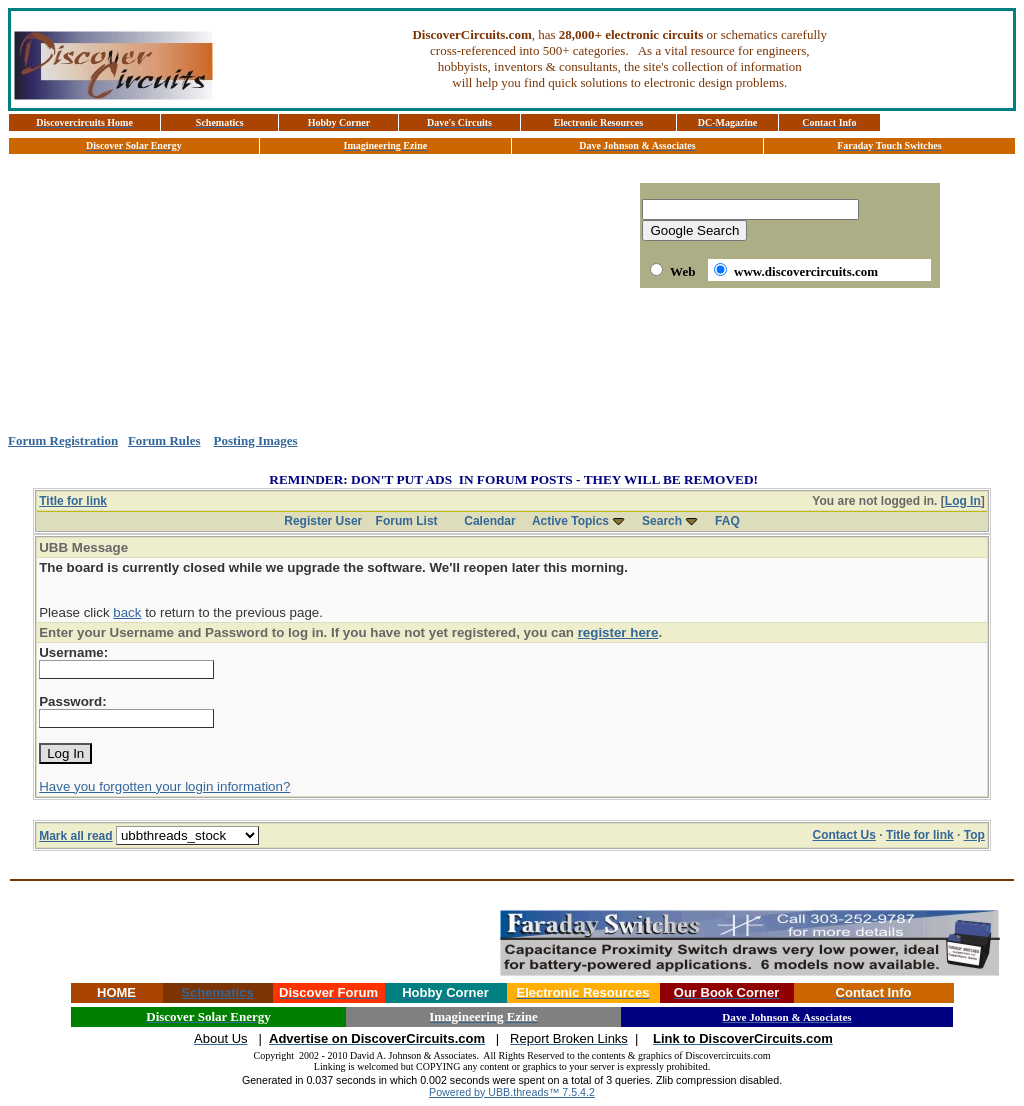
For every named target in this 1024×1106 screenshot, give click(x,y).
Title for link (73, 501)
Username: (73, 652)
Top (974, 835)
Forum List (407, 521)
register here (618, 632)
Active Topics (570, 521)
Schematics (217, 992)
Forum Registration (63, 440)
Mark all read (75, 836)
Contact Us (844, 835)
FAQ (727, 521)
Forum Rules (164, 440)
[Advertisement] (512, 361)
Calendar (489, 521)
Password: (72, 701)
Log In (963, 501)
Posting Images (255, 440)
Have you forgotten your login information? (164, 786)
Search (662, 521)
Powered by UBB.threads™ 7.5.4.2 (512, 1092)
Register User (323, 521)
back (127, 612)
